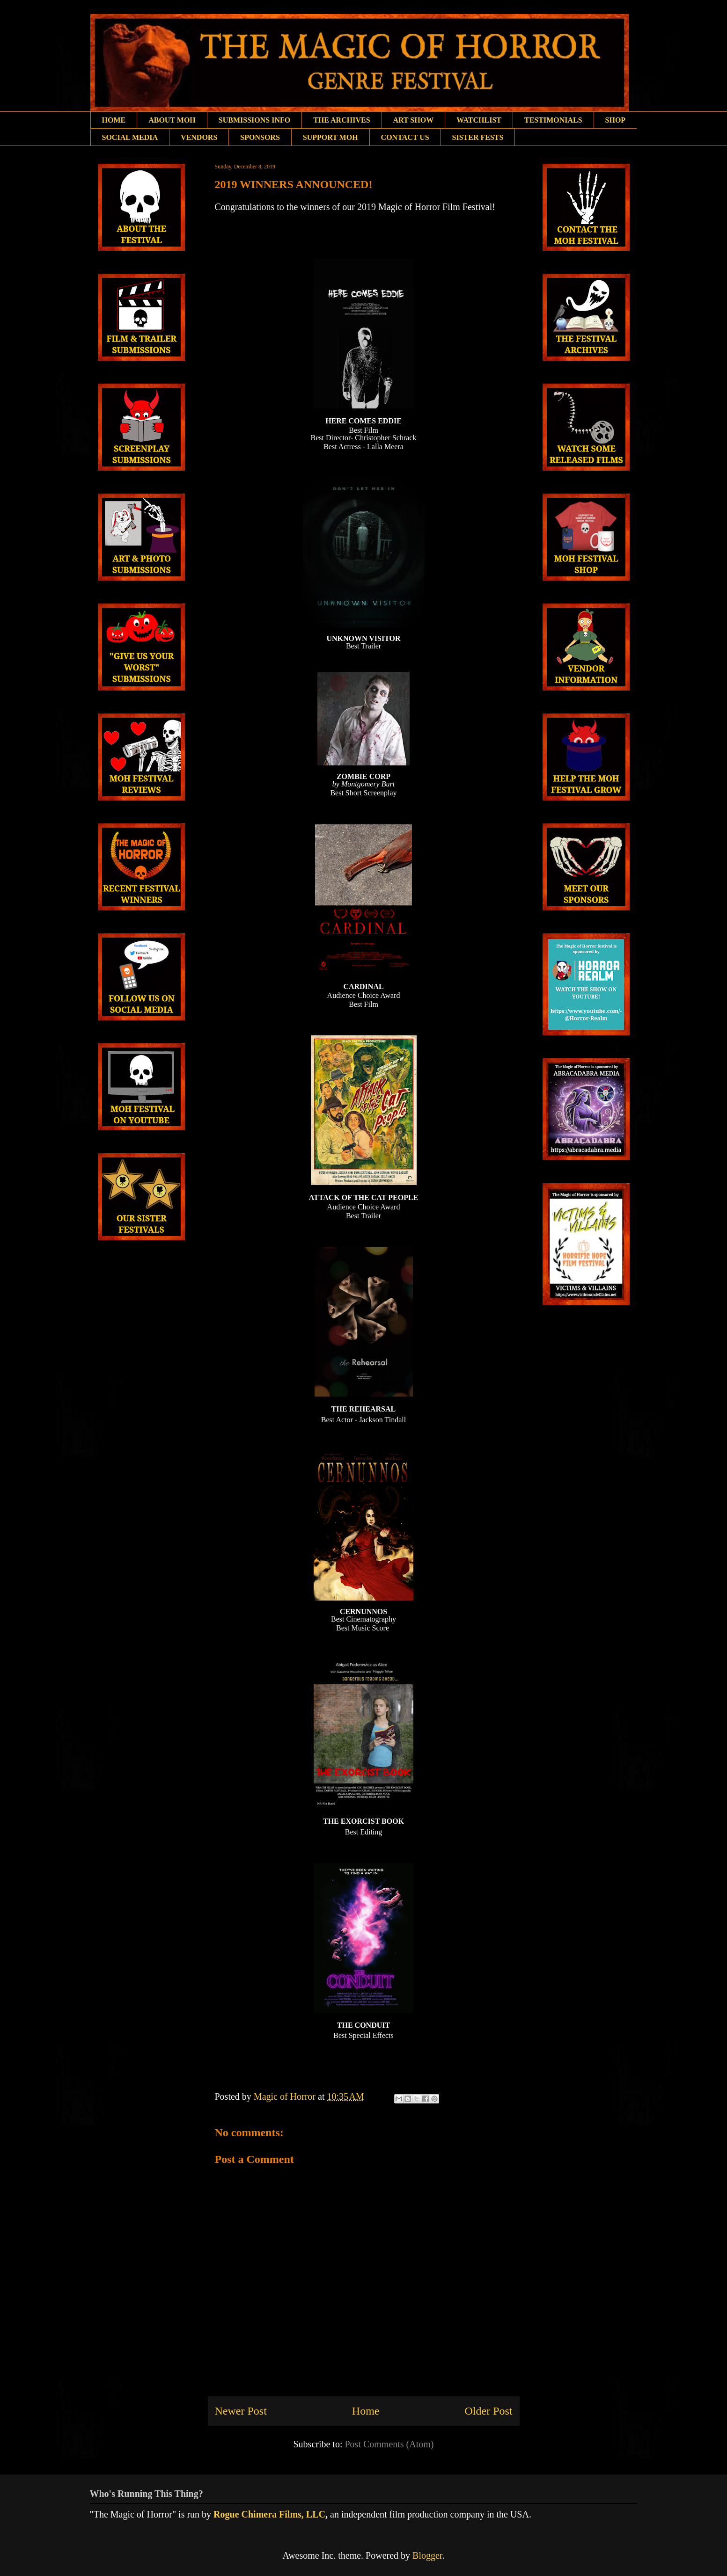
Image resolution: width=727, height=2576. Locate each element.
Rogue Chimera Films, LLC (269, 2514)
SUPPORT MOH (330, 137)
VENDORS (199, 137)
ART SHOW (413, 120)
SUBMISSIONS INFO (254, 120)
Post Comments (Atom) (389, 2444)
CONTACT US (405, 137)
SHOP (615, 120)
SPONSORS (259, 137)
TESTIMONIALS (553, 120)
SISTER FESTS (478, 137)
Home (366, 2411)
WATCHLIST (478, 120)
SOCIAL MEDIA (130, 137)
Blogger (427, 2555)
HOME (114, 120)
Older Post (489, 2411)
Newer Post (241, 2411)
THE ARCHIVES (341, 120)
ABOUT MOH (172, 120)
